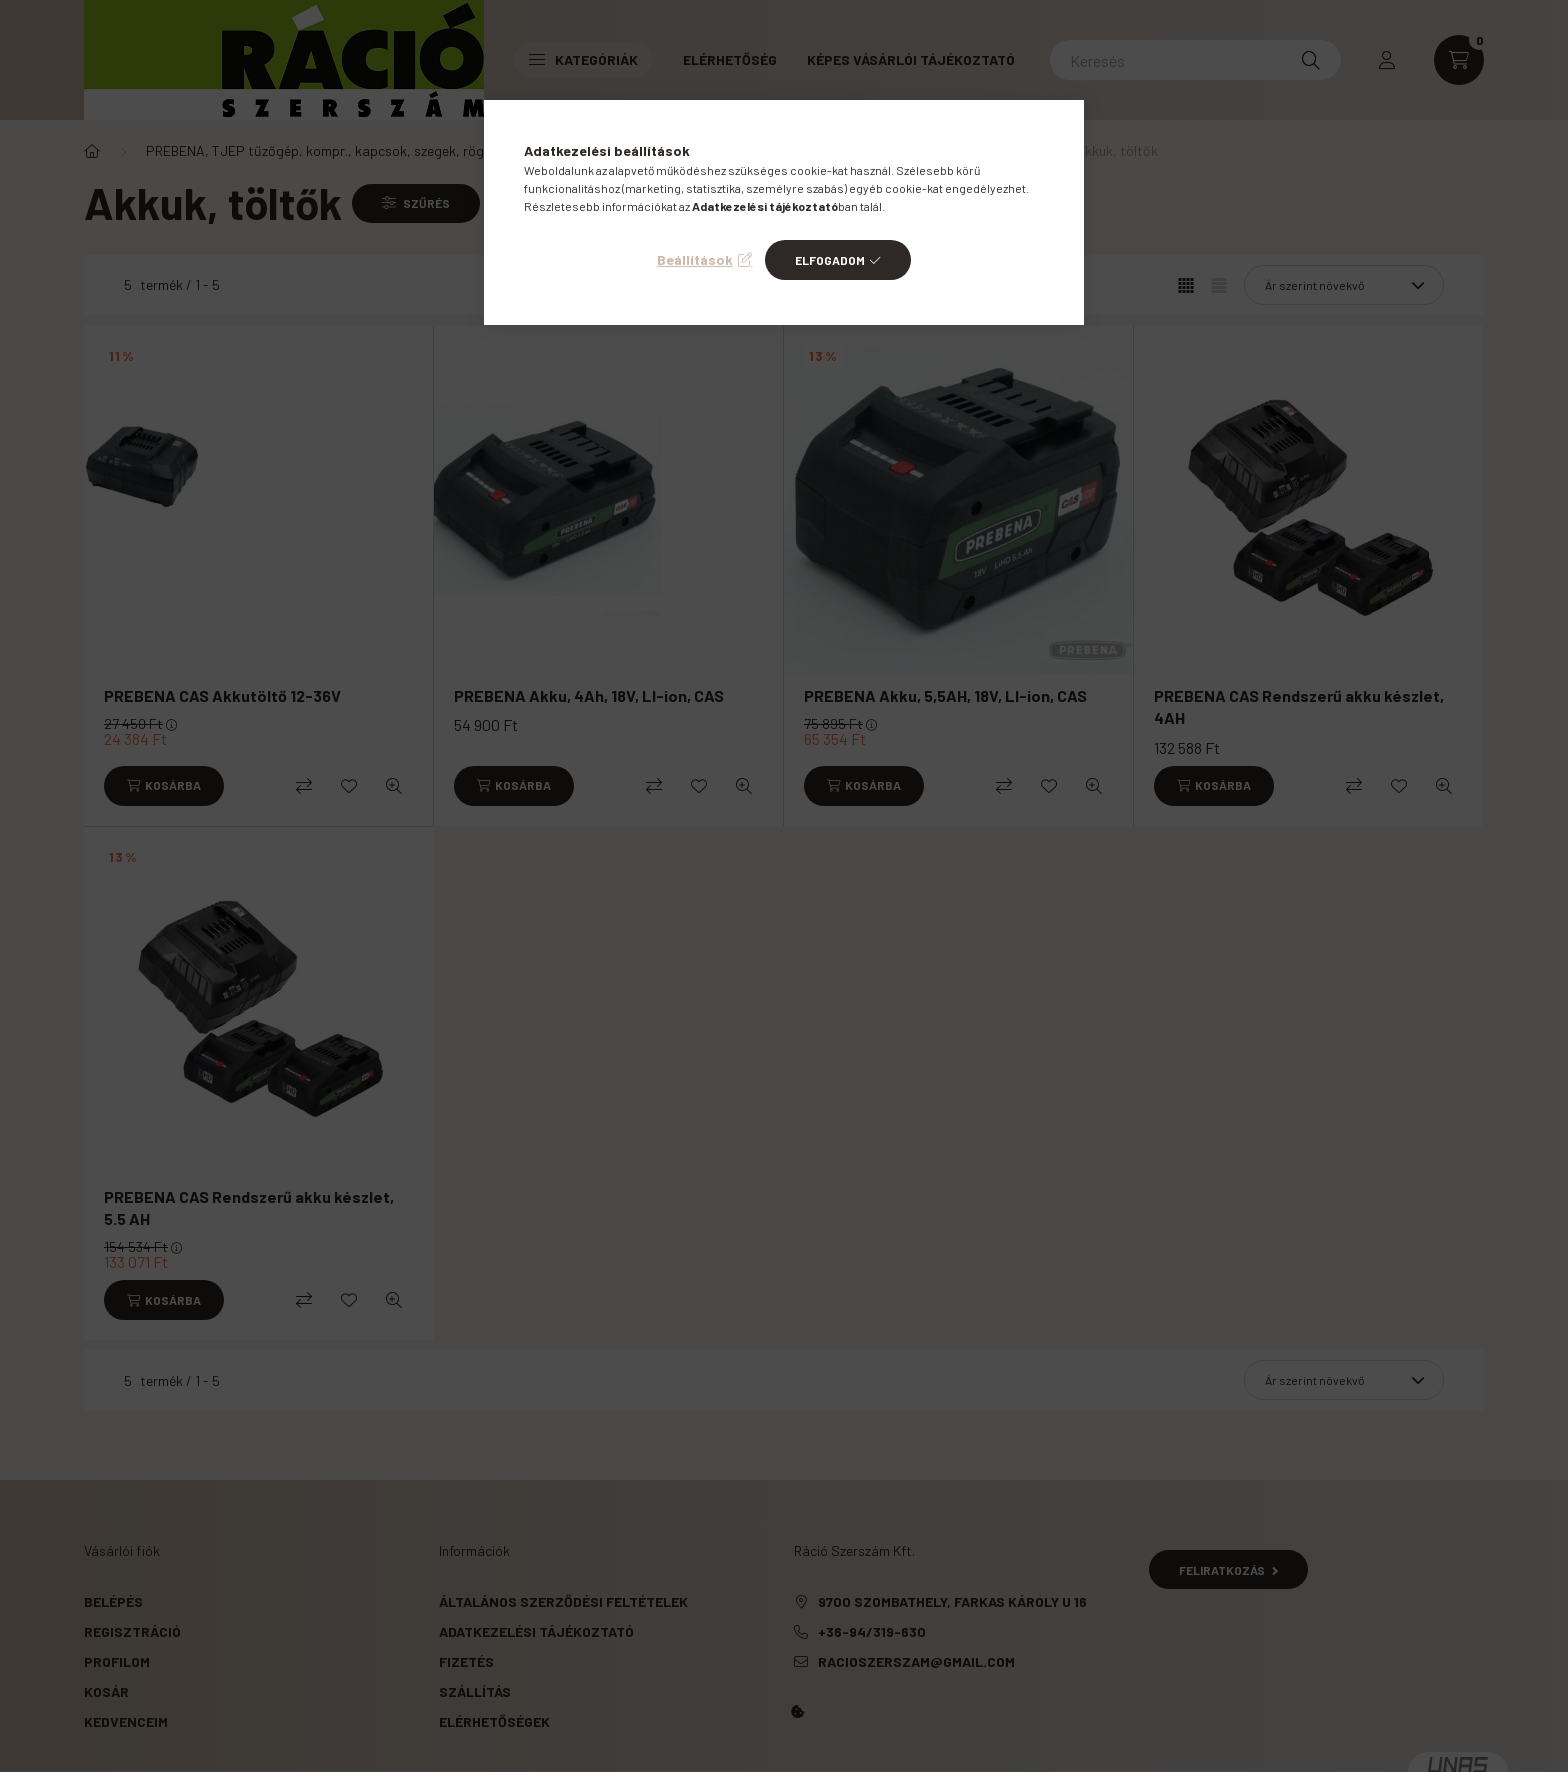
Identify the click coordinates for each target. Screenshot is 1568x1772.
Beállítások (695, 259)
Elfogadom (830, 260)
